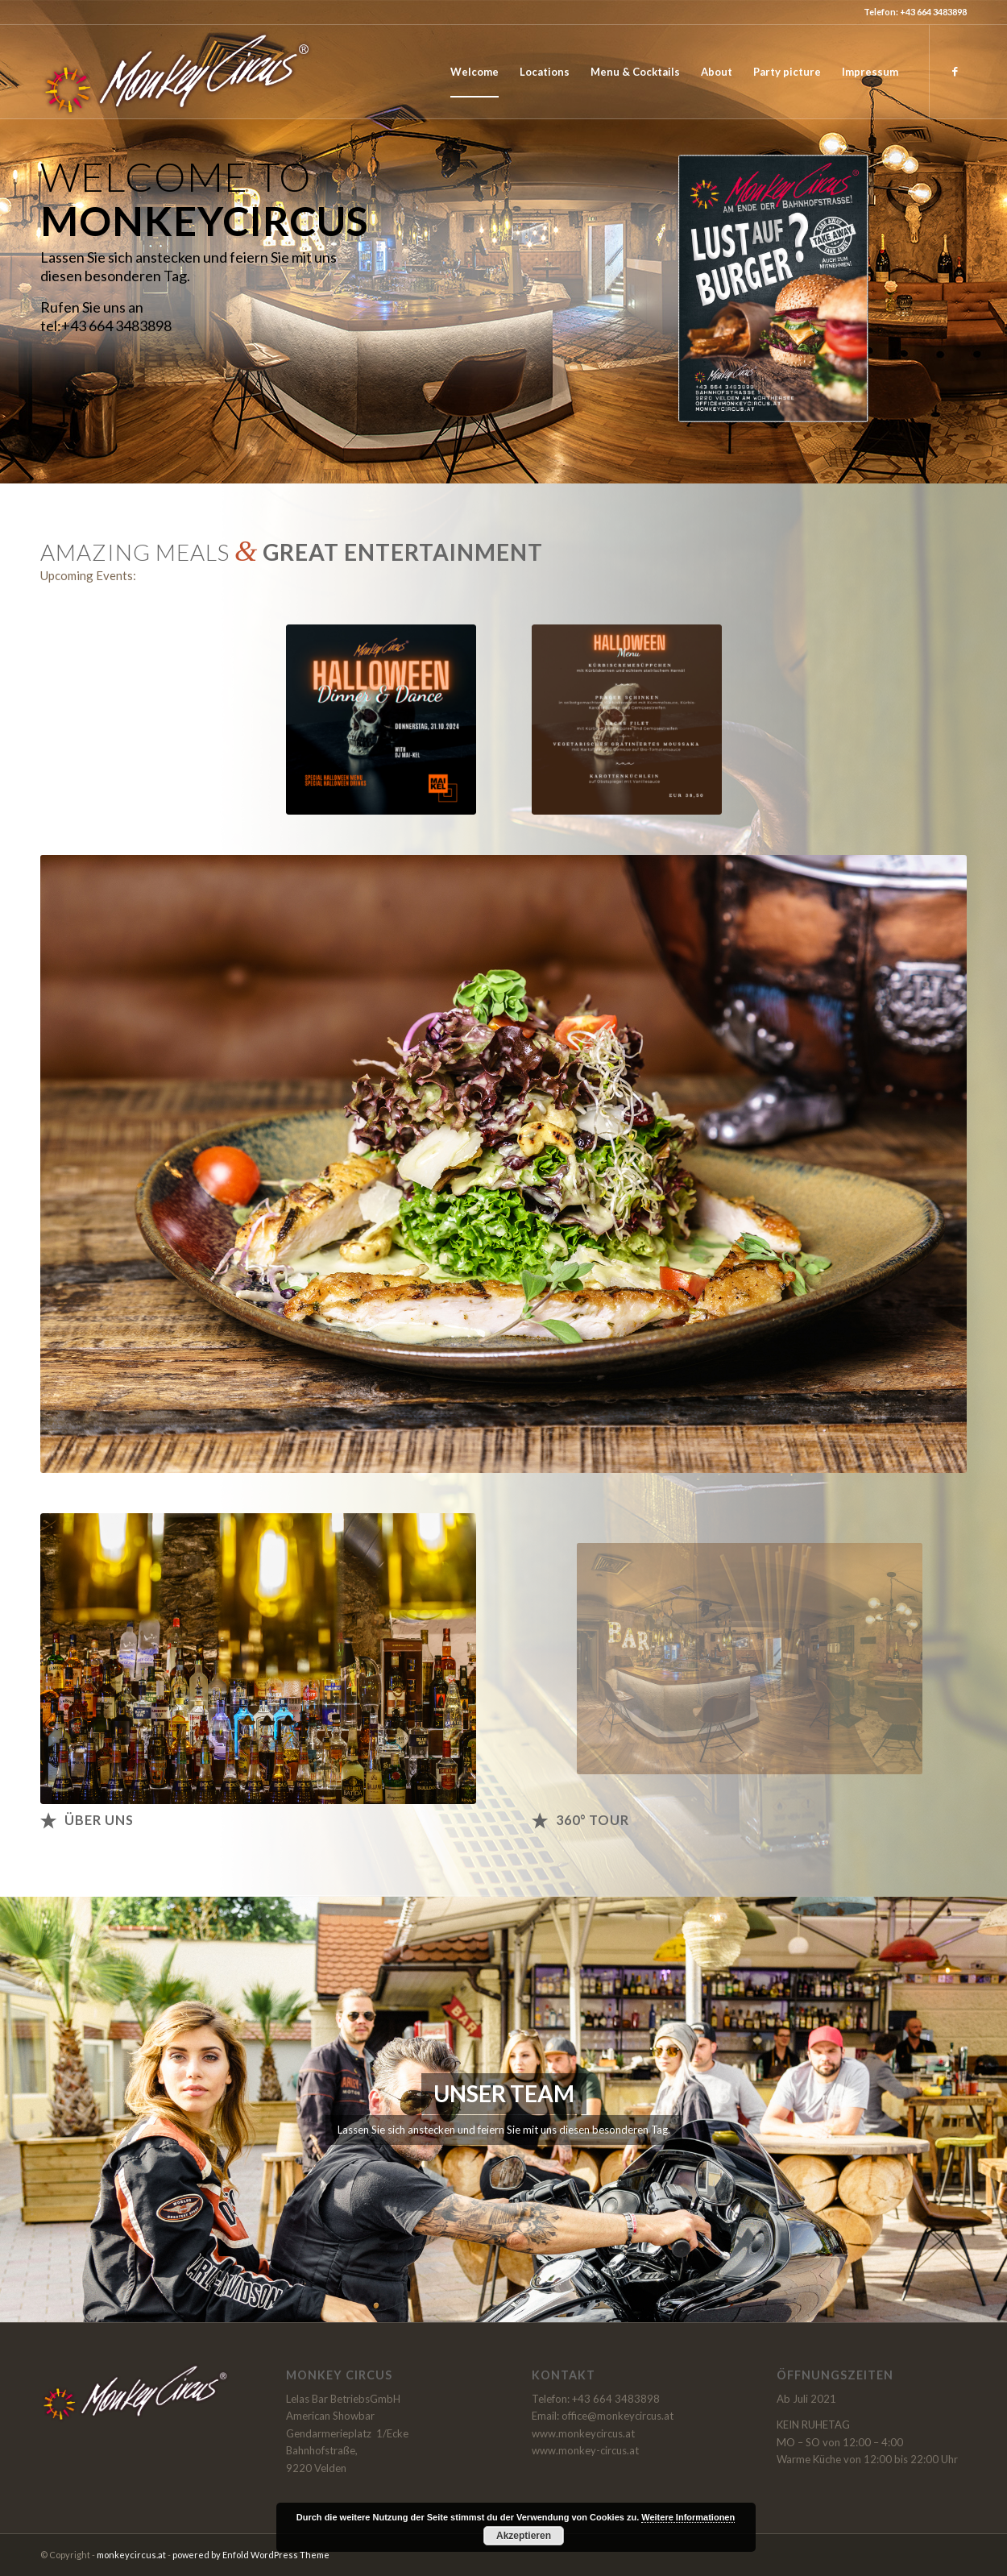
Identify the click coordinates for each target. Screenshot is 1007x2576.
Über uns (99, 1819)
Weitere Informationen (688, 2517)
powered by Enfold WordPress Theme (250, 2554)
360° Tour (592, 1819)
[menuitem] (474, 71)
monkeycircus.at (131, 2554)
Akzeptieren (523, 2535)
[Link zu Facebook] (955, 71)
